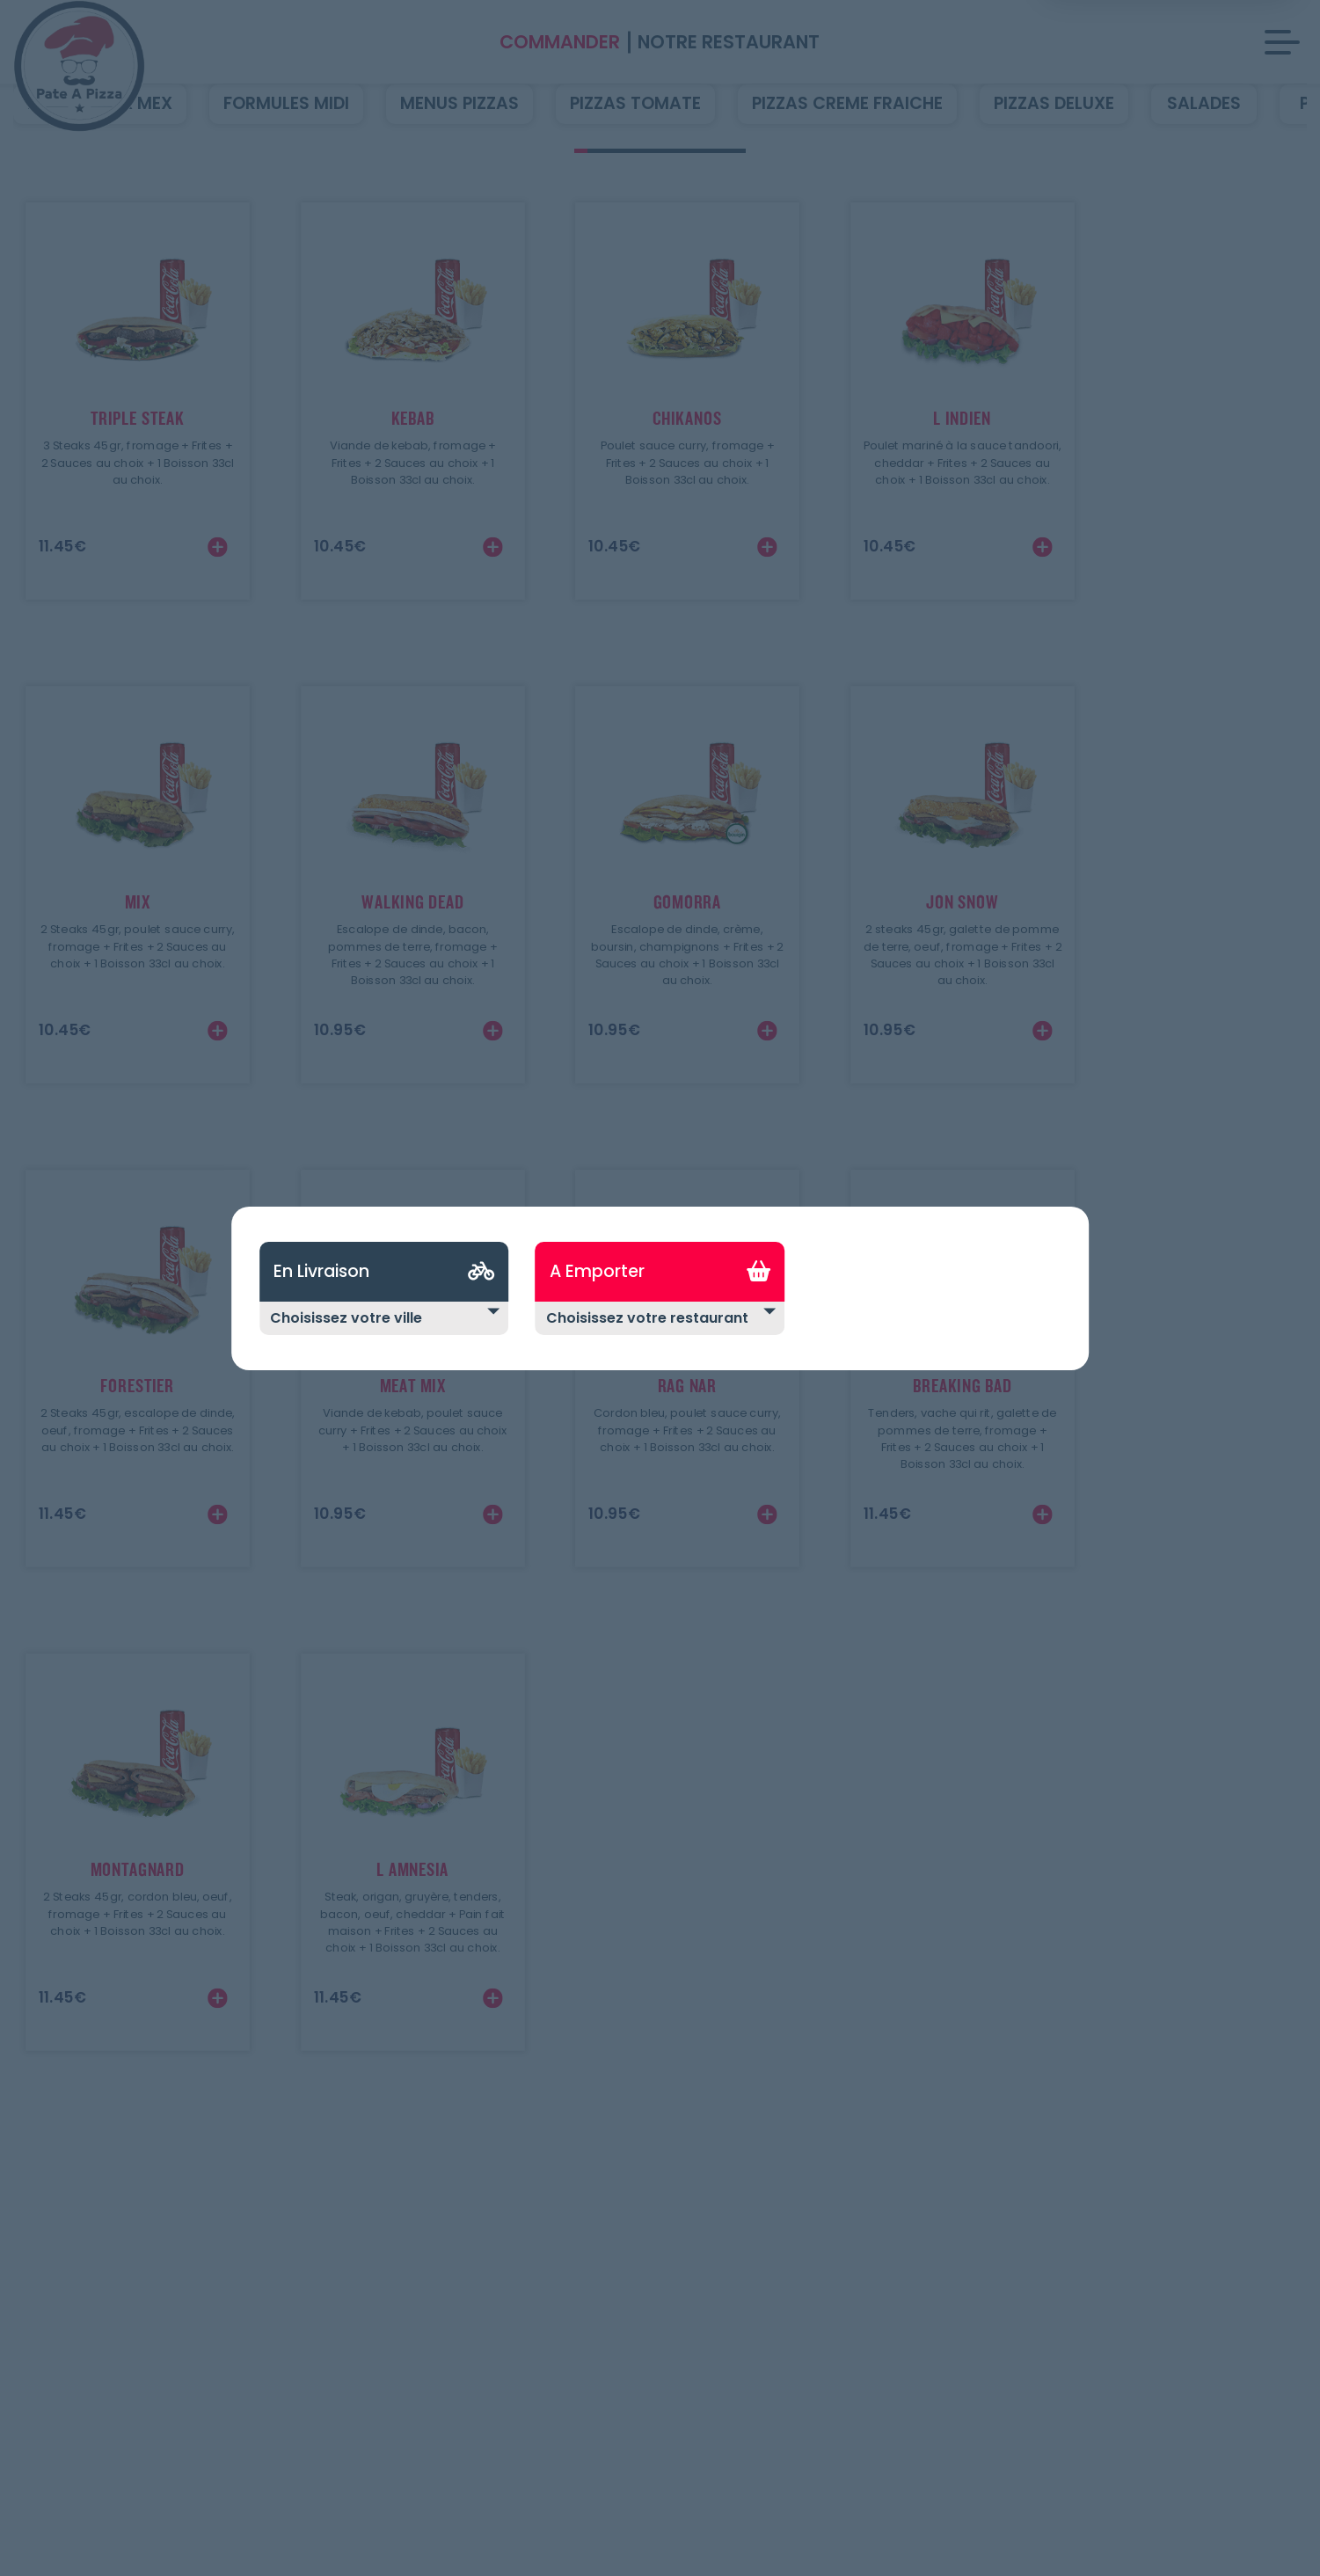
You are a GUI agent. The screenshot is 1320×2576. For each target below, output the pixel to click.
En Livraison (321, 1271)
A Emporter (597, 1271)
